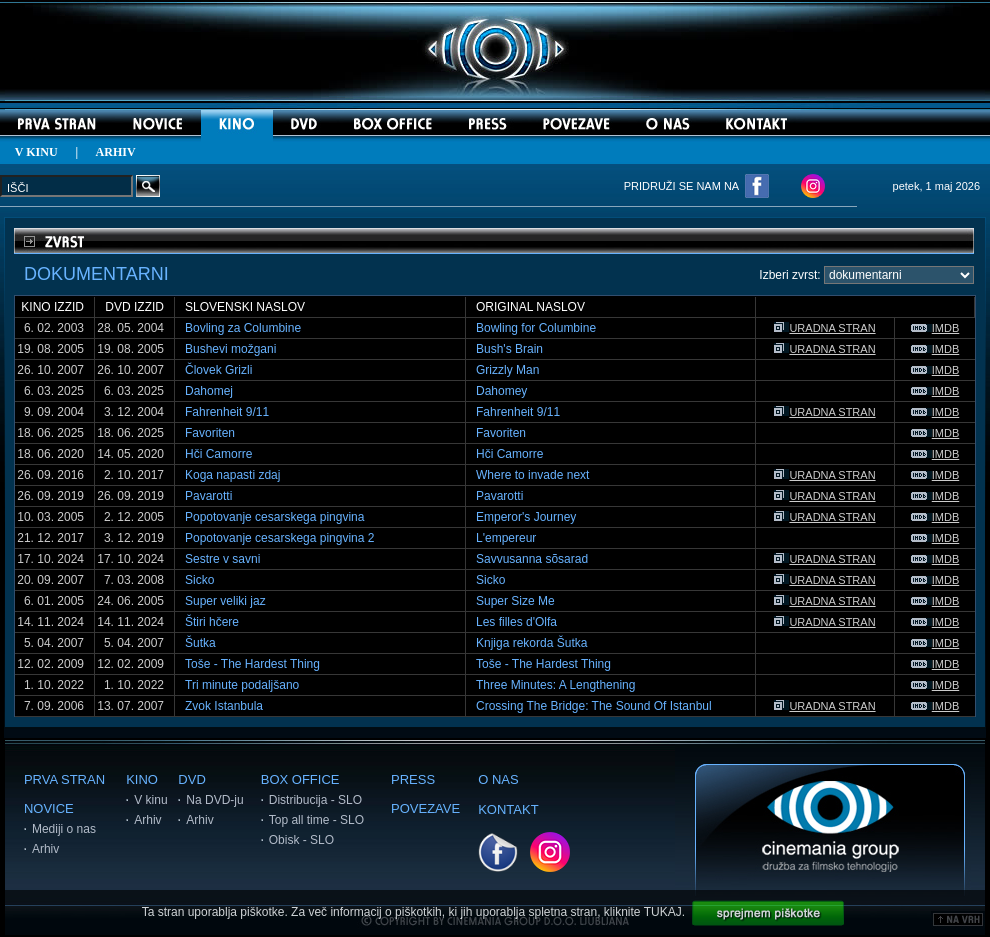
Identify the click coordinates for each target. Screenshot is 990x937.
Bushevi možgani (230, 349)
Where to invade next (532, 475)
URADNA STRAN (824, 328)
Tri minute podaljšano (242, 685)
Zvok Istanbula (224, 706)
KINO (142, 779)
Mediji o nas (64, 829)
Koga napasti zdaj (232, 475)
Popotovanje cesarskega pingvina (274, 517)
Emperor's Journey (526, 517)
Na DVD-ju (214, 800)
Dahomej (209, 391)
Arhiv (45, 849)
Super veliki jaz (225, 601)
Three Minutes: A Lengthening (555, 685)
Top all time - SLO (316, 820)
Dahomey (501, 391)
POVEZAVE (425, 808)
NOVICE (49, 808)
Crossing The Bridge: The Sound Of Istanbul (594, 706)
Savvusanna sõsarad (532, 559)
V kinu (150, 800)
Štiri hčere (212, 622)
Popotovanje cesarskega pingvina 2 (279, 538)
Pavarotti (208, 496)
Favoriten (210, 433)
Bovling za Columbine (243, 328)
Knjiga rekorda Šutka (531, 643)
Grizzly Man (507, 370)
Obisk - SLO (301, 840)
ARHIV (116, 152)
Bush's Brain (509, 349)
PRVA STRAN (64, 779)
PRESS (413, 779)
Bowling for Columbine (536, 328)
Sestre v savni (222, 559)
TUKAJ (663, 912)
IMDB (935, 328)
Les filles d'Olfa (516, 622)
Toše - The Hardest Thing (252, 664)
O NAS (498, 779)
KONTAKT (508, 809)
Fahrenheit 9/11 (227, 412)
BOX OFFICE (300, 779)
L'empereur (506, 538)
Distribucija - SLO (315, 800)
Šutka (200, 643)
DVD (191, 779)
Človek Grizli (218, 370)
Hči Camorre (218, 454)
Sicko (199, 580)
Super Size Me (515, 601)
